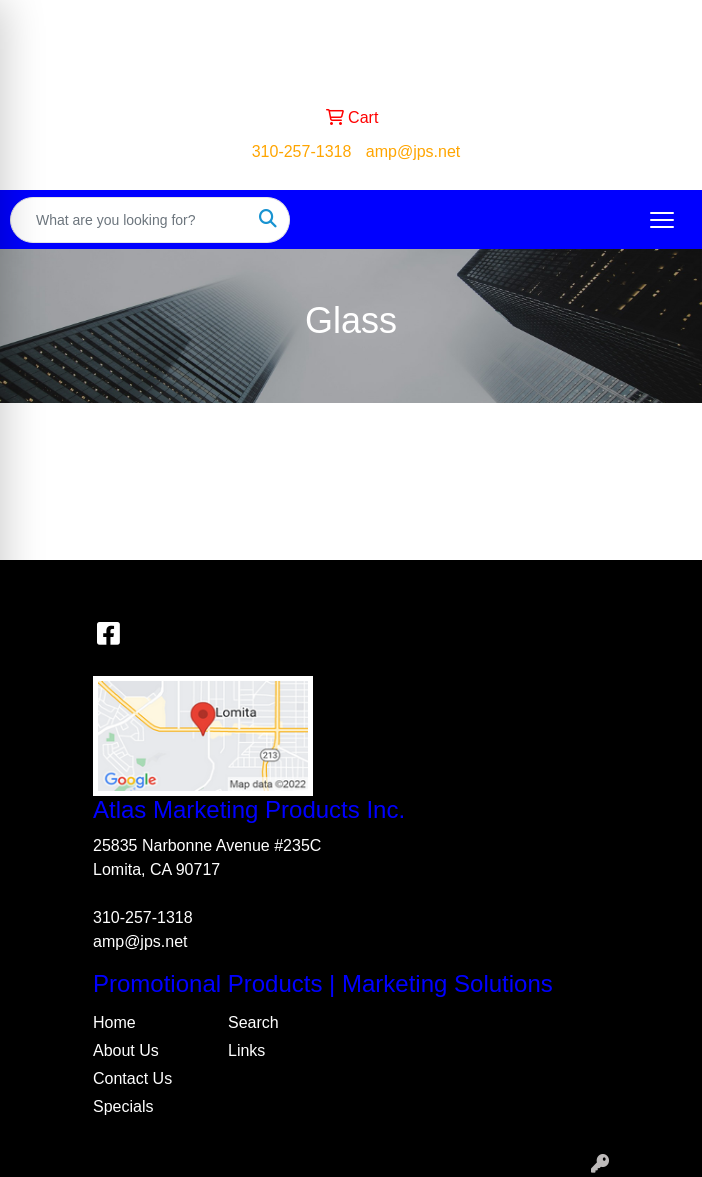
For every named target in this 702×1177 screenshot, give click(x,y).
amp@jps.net (413, 151)
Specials (123, 1106)
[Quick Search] (129, 220)
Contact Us (132, 1078)
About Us (126, 1050)
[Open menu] (662, 220)
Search (253, 1022)
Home (114, 1022)
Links (246, 1050)
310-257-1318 (302, 151)
